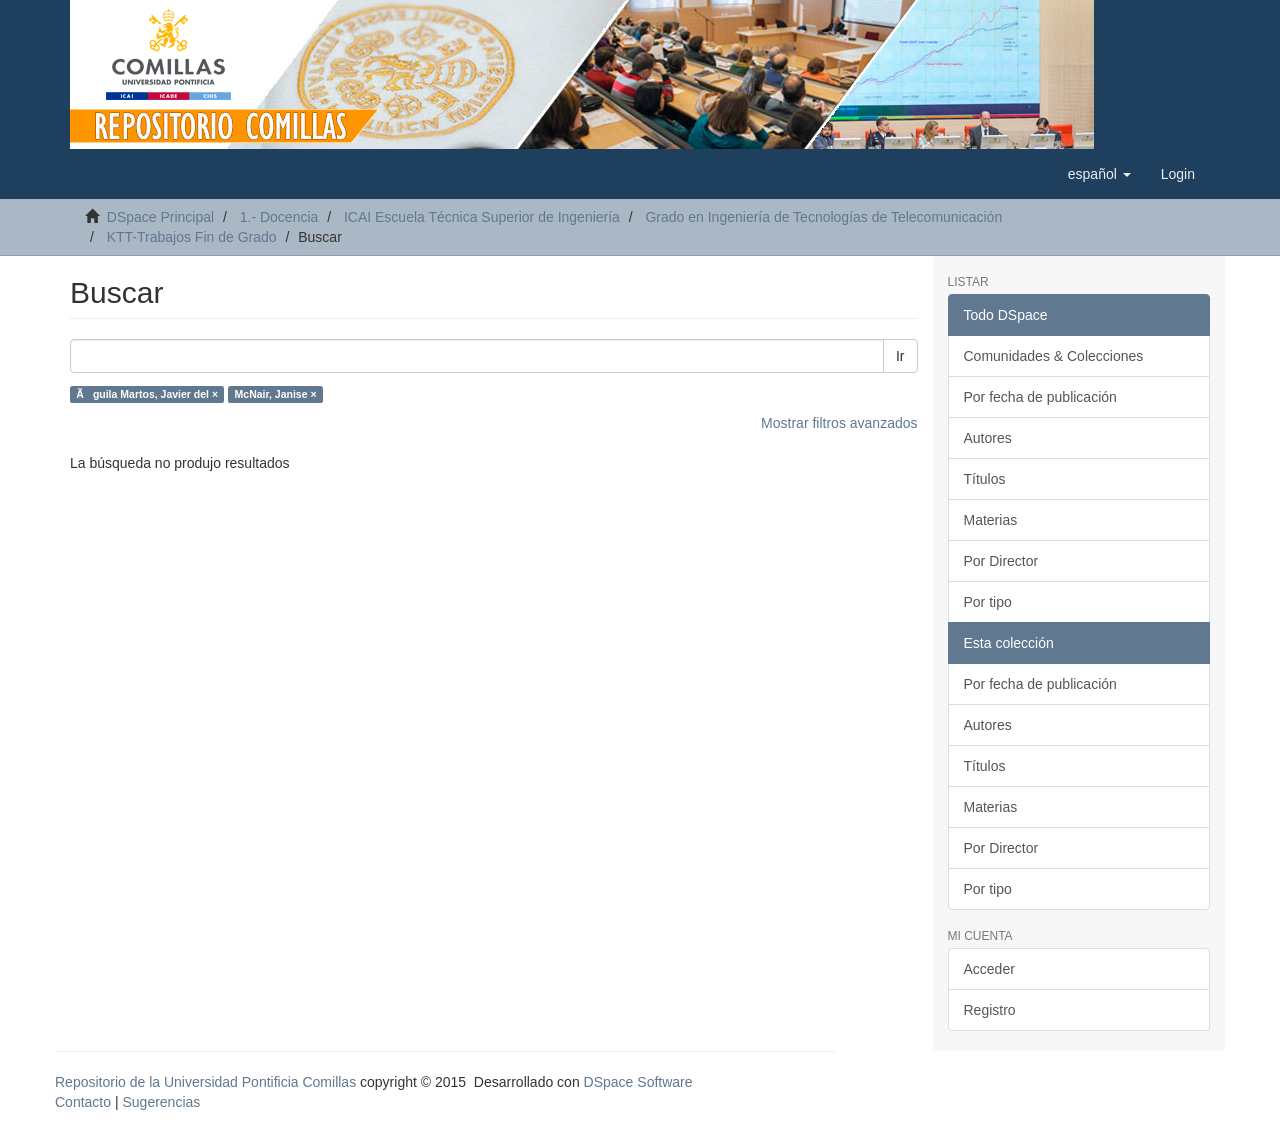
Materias (991, 520)
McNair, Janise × (276, 394)
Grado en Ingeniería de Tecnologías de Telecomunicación (823, 217)
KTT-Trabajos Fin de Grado (192, 237)
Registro (990, 1010)
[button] (1099, 174)
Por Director (1001, 561)
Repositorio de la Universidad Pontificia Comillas (205, 1082)
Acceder (989, 969)
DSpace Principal (160, 217)
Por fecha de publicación (1040, 397)
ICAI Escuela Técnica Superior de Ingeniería (482, 217)
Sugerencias (161, 1102)
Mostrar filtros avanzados (839, 423)
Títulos (985, 479)
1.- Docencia (279, 217)
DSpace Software (638, 1082)
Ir (900, 356)
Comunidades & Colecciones (1054, 356)
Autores (988, 438)
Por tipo (988, 602)
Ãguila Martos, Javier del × (147, 394)
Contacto (83, 1102)
